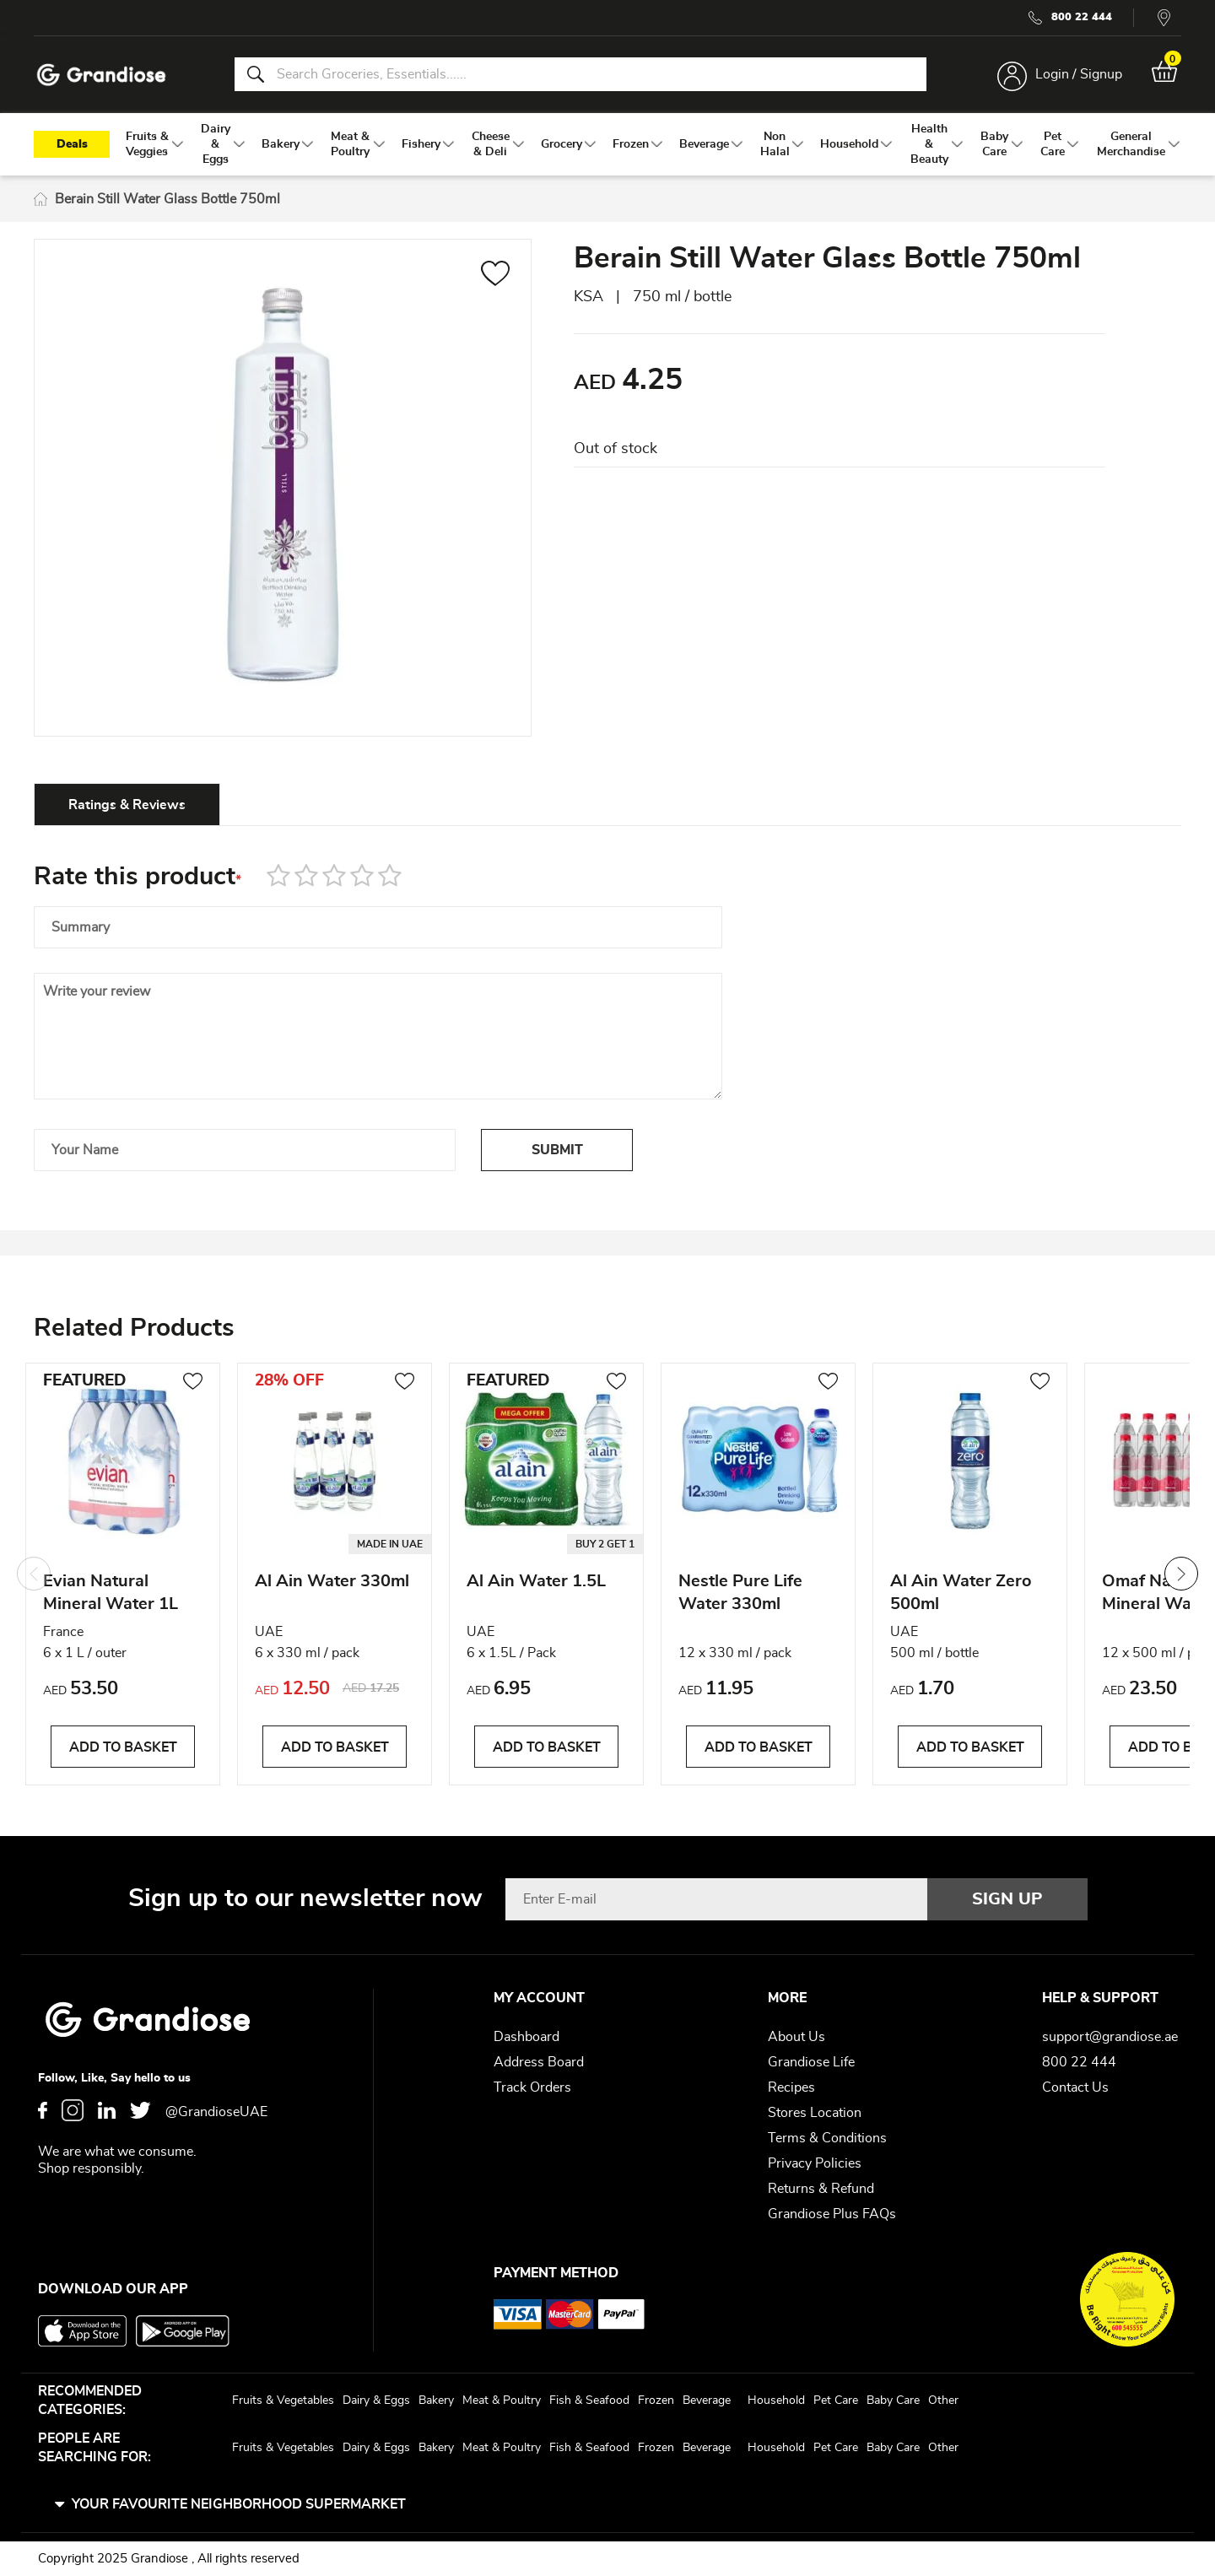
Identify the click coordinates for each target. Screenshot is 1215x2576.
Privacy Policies (814, 2163)
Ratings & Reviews (127, 805)
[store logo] (101, 74)
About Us (796, 2037)
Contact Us (1075, 2087)
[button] (495, 276)
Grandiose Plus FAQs (832, 2214)
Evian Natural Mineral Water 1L (110, 1592)
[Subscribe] (1007, 1899)
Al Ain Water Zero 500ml (961, 1592)
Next (1181, 1573)
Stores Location (814, 2113)
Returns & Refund (821, 2188)
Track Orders (532, 2087)
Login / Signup (1078, 74)
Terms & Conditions (827, 2138)
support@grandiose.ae (1110, 2037)
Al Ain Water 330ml (332, 1581)
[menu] (607, 144)
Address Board (539, 2062)
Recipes (791, 2087)
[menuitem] (147, 144)
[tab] (127, 804)
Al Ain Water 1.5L (536, 1581)
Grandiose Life (811, 2062)
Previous (34, 1573)
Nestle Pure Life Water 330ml (740, 1592)
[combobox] (580, 74)
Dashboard (526, 2037)
